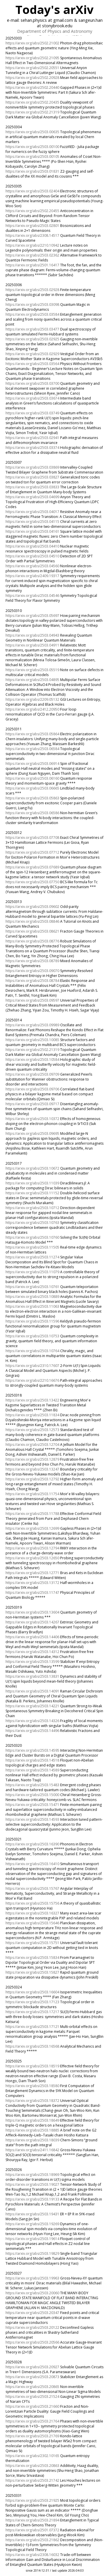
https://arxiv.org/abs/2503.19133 (32, 2199)
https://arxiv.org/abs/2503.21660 (32, 2406)
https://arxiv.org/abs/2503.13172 (32, 1582)
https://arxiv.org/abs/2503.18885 (32, 2130)
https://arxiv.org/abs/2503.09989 (32, 1025)
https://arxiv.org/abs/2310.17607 (32, 1365)
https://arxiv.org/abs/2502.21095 (32, 57)
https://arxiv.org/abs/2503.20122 (32, 2327)
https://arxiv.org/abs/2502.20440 (32, 87)
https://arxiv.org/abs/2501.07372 (32, 2530)
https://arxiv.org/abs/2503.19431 (32, 2214)
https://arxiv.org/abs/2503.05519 (32, 669)
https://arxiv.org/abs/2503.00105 (32, 156)
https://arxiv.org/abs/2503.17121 (32, 2026)
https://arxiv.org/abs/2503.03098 (32, 304)
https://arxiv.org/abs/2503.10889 (32, 1296)
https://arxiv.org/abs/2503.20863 (32, 2465)
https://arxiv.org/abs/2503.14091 (32, 1691)
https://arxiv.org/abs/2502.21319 (32, 112)
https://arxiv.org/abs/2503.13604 (32, 1612)
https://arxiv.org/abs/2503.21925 (32, 2500)
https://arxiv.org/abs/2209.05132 (32, 699)
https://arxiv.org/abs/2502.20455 (32, 210)
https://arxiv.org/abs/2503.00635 (32, 131)
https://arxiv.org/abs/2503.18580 (32, 2085)
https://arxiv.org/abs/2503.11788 (32, 1513)
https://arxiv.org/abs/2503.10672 (32, 1168)
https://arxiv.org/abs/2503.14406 (32, 1636)
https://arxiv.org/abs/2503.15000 (32, 1794)
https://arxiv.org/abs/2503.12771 (32, 1572)
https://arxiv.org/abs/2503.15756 (32, 1903)
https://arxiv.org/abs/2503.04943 (32, 635)
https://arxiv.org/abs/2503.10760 (32, 1237)
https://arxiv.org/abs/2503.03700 (32, 383)
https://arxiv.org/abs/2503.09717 (32, 1103)
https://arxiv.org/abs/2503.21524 (32, 2396)
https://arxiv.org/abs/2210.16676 (32, 1380)
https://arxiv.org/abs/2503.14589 (32, 1770)
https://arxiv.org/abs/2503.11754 (32, 1493)
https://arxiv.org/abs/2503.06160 (32, 778)
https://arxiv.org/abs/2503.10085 (32, 1039)
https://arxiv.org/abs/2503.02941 (32, 437)
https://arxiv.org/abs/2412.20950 (32, 709)
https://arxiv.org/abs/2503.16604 (32, 1992)
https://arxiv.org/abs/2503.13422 (32, 1400)
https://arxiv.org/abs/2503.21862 (32, 2539)
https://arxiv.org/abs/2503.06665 (32, 788)
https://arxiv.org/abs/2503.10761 (32, 1286)
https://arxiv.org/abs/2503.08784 (32, 980)
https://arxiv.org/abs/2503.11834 (32, 1414)
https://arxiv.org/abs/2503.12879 (32, 1459)
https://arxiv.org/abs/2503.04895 (32, 679)
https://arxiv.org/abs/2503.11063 (32, 1306)
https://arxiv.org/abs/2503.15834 (32, 1957)
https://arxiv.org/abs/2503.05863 (32, 798)
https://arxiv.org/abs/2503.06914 (32, 763)
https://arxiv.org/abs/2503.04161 (32, 531)
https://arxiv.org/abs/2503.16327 (32, 1913)
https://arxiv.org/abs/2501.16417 (32, 265)
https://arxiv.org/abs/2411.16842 (32, 2149)
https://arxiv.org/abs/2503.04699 (32, 496)
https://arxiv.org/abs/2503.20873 (32, 2376)
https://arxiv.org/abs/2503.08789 (32, 960)
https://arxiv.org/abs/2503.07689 (32, 867)
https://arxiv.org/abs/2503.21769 (32, 2436)
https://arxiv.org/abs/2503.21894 (32, 2520)
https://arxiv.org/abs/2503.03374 (32, 447)
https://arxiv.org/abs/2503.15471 (32, 1804)
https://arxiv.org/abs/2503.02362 (32, 255)
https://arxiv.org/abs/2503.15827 (32, 1972)
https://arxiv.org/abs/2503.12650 (32, 1558)
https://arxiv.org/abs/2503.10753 (32, 1336)
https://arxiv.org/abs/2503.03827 (32, 477)
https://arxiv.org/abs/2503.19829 (32, 2253)
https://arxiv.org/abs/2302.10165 (32, 2455)
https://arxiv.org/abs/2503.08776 (32, 941)
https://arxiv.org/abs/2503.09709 (32, 1074)
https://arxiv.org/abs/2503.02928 (32, 289)
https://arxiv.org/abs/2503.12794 (32, 1548)
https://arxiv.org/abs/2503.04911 (32, 645)
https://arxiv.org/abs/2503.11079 (32, 1271)
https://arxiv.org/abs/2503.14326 (32, 1720)
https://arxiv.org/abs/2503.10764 (32, 1350)
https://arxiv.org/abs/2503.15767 (32, 1888)
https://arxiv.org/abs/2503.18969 (32, 2174)
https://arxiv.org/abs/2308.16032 (32, 2554)
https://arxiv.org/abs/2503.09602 (32, 906)
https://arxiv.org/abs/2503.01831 (32, 171)
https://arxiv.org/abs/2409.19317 (32, 575)
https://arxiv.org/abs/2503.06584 (32, 748)
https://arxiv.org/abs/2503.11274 (32, 1257)
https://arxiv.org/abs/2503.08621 (32, 931)
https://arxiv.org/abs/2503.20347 (32, 2312)
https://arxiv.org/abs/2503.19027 (32, 2184)
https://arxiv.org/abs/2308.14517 (32, 235)
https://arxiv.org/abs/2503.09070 (32, 970)
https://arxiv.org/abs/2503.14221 (32, 1706)
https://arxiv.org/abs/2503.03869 (32, 467)
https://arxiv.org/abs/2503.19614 (32, 2238)
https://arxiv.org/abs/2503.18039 (32, 2140)
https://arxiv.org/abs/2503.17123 (32, 2001)
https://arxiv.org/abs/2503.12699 (32, 1528)
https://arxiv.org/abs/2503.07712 (32, 852)
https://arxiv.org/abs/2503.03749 (32, 413)
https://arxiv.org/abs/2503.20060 (32, 2292)
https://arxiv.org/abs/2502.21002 (32, 43)
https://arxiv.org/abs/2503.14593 (32, 1819)
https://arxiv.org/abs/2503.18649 (32, 2120)
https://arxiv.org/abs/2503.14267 (32, 1622)
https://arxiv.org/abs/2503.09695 (32, 1133)
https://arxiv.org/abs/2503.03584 (32, 314)
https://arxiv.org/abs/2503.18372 (32, 2100)
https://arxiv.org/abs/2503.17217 (32, 2011)
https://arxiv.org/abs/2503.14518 (32, 1760)
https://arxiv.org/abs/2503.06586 (32, 812)
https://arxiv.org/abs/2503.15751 (32, 1942)
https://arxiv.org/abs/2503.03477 (32, 329)
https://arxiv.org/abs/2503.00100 (32, 146)
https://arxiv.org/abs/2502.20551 (32, 67)
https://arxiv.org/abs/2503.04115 (32, 521)
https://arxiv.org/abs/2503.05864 (32, 733)
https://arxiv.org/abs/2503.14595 (32, 1750)
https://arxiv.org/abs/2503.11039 (32, 1183)
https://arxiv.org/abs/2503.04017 (32, 511)
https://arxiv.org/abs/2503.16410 (32, 1863)
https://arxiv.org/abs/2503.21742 (32, 2480)
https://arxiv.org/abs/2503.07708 (32, 837)
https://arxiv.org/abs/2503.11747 (32, 1592)
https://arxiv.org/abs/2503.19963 (32, 2278)
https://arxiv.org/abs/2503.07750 (32, 881)
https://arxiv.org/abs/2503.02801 (32, 225)
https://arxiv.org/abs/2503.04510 (32, 556)
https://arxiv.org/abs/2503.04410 (32, 546)
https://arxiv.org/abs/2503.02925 (32, 339)
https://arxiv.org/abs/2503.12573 (32, 1429)
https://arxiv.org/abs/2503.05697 (32, 615)
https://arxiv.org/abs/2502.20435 (32, 102)
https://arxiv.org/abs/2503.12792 (32, 1479)
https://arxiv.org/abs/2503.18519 (32, 2066)
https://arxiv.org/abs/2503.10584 (32, 1059)
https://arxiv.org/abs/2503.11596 (32, 1321)
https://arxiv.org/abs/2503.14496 (32, 1730)
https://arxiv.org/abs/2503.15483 (32, 1784)
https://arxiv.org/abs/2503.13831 (32, 1676)
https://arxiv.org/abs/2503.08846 (32, 921)
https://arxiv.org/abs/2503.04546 (32, 595)
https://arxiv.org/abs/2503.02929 (32, 353)
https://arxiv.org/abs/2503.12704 (32, 1444)
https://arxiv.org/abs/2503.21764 (32, 2421)
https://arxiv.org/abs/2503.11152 (32, 1193)
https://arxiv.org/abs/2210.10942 (32, 245)
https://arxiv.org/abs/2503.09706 (32, 1089)
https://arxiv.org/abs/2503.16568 (32, 2046)
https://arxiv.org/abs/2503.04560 (32, 565)
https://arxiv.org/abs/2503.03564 (32, 363)
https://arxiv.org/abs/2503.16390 (32, 1844)
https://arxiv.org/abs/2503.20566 (32, 2342)
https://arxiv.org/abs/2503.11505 (32, 1247)
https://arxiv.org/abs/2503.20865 (32, 2386)
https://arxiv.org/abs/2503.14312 (32, 1651)
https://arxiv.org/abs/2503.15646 (32, 1923)
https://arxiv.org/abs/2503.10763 (32, 1222)
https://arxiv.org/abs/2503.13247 (32, 1469)
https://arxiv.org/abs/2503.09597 (32, 1000)
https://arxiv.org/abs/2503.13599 (32, 1661)
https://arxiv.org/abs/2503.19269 (32, 2223)
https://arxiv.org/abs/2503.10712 (32, 1207)
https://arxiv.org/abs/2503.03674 (32, 398)
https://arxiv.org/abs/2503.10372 (32, 1118)
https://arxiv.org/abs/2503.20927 (32, 2366)
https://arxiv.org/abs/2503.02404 (32, 191)
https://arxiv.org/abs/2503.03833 (32, 487)
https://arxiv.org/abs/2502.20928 (32, 77)
